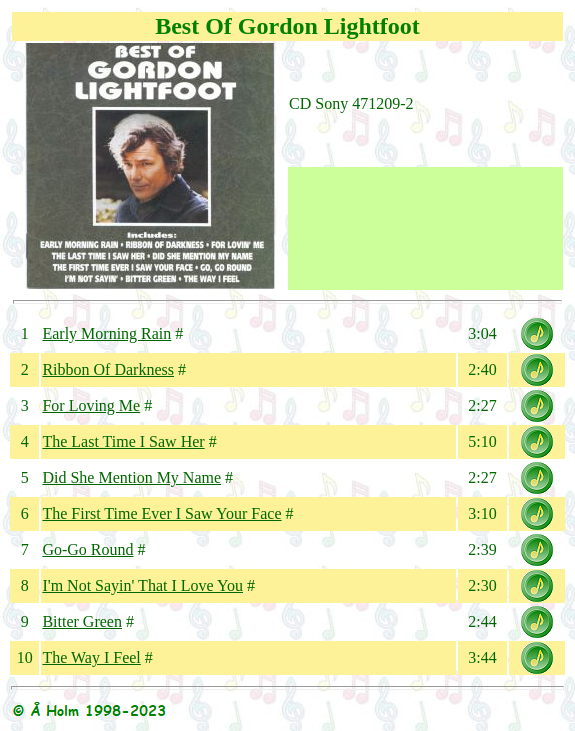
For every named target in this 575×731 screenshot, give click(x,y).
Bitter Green (82, 621)
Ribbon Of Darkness (108, 369)
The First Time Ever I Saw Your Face (161, 513)
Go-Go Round (87, 549)
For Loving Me (91, 405)
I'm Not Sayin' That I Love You (142, 585)
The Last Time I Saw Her (123, 441)
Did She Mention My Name (131, 477)
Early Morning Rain (106, 333)
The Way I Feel (91, 657)
